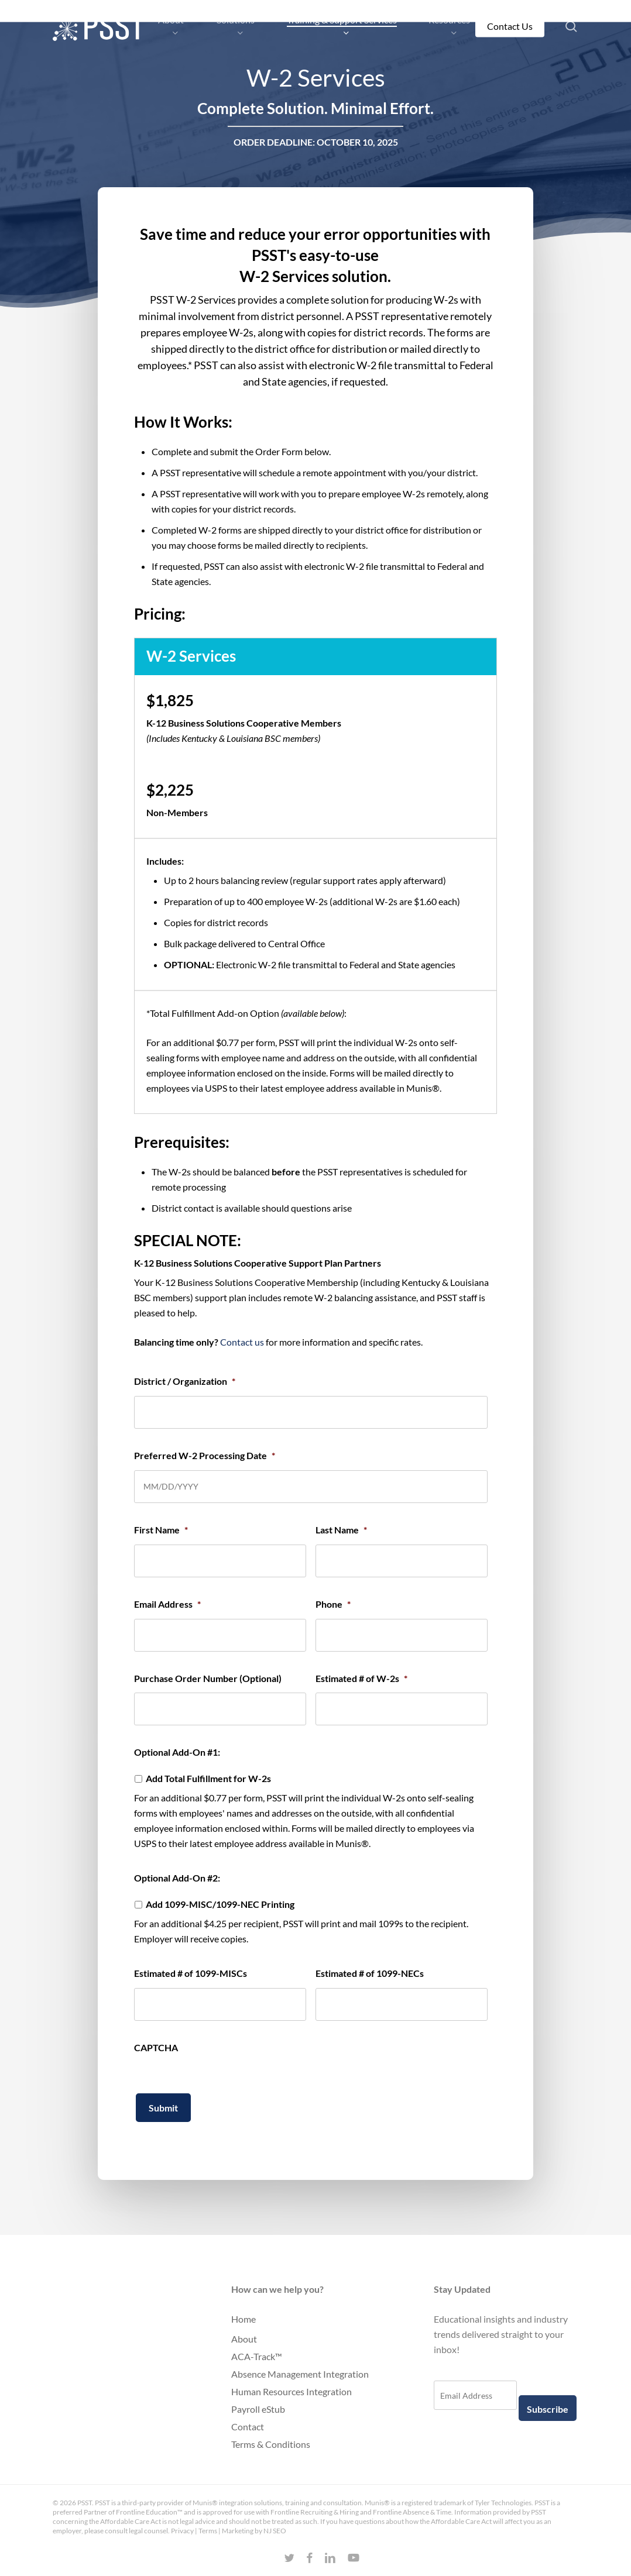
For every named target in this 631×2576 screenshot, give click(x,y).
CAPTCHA (156, 2047)
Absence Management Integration (300, 2373)
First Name (161, 1529)
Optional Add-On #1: (177, 1752)
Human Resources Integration (291, 2391)
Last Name (341, 1529)
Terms (207, 2530)
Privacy (182, 2530)
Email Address (167, 1603)
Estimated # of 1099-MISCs (190, 1973)
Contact (247, 2426)
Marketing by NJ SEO (254, 2530)
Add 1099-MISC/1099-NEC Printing (220, 1904)
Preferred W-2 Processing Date (204, 1455)
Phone (333, 1603)
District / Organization (184, 1381)
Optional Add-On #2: (177, 1877)
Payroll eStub (258, 2409)
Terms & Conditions (270, 2444)
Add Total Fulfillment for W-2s (208, 1778)
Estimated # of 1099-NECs (370, 1973)
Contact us (242, 1341)
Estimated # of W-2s (361, 1678)
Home (243, 2318)
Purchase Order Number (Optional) (208, 1678)
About (244, 2338)
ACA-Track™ (256, 2356)
